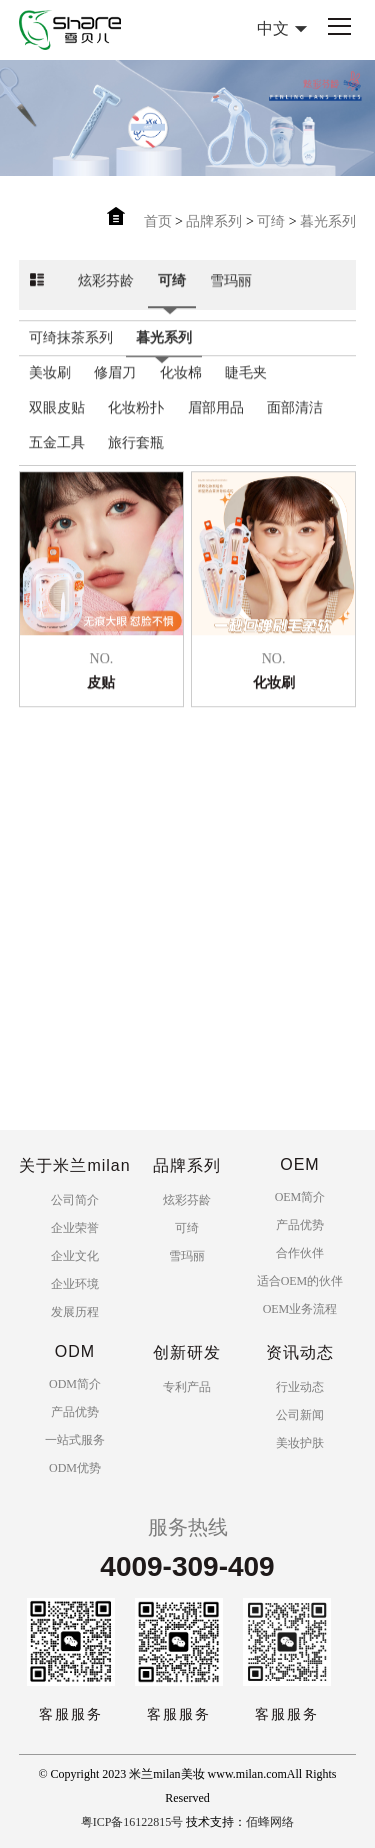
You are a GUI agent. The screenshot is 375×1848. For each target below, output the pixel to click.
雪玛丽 (231, 297)
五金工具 (57, 459)
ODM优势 (75, 1468)
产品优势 (300, 1225)
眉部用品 (216, 424)
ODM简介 (75, 1384)
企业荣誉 (75, 1228)
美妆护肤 (300, 1443)
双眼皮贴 (57, 424)
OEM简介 (300, 1197)
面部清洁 (295, 424)
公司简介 (75, 1200)
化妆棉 (181, 389)
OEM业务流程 (300, 1309)
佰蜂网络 (270, 1822)
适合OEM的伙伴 (300, 1281)
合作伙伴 (300, 1253)
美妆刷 (50, 389)
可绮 (271, 221)
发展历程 (75, 1312)
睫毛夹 (246, 389)
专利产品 (187, 1387)
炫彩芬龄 (106, 297)
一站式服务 (75, 1440)
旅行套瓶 (136, 459)
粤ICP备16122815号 (132, 1822)
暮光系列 (328, 221)
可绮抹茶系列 (71, 354)
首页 (158, 221)
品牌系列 (214, 221)
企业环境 (75, 1284)
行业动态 (300, 1387)
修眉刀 (115, 389)
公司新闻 (300, 1415)
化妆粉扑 (136, 424)
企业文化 (75, 1256)
